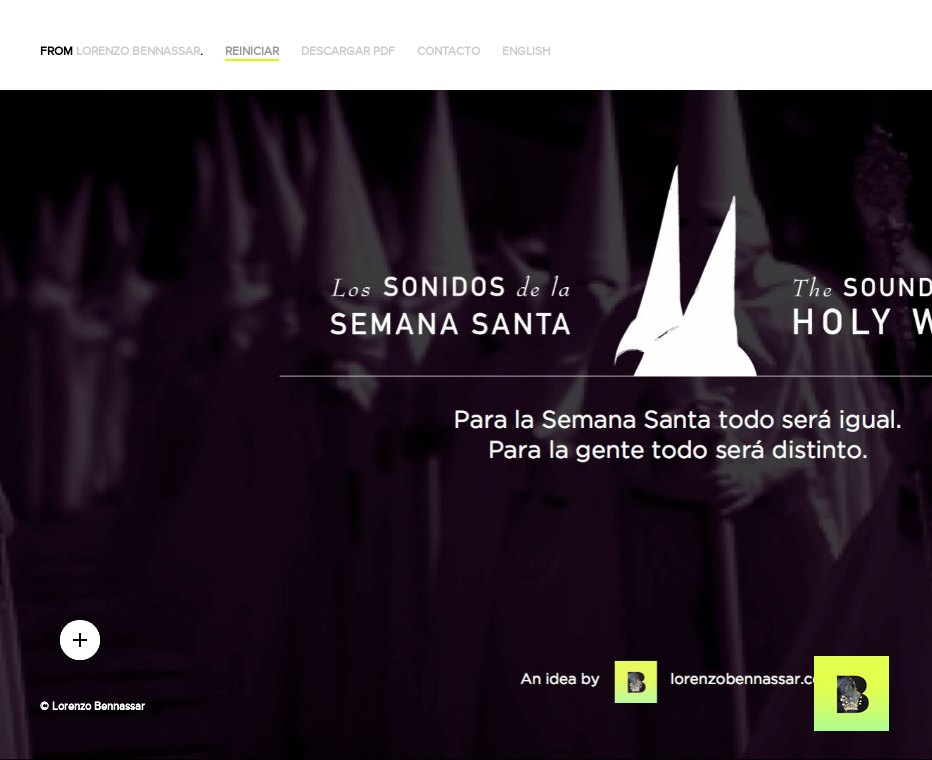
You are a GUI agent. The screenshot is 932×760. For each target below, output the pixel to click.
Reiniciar (252, 51)
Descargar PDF (348, 51)
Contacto (448, 51)
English (526, 51)
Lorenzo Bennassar (138, 51)
